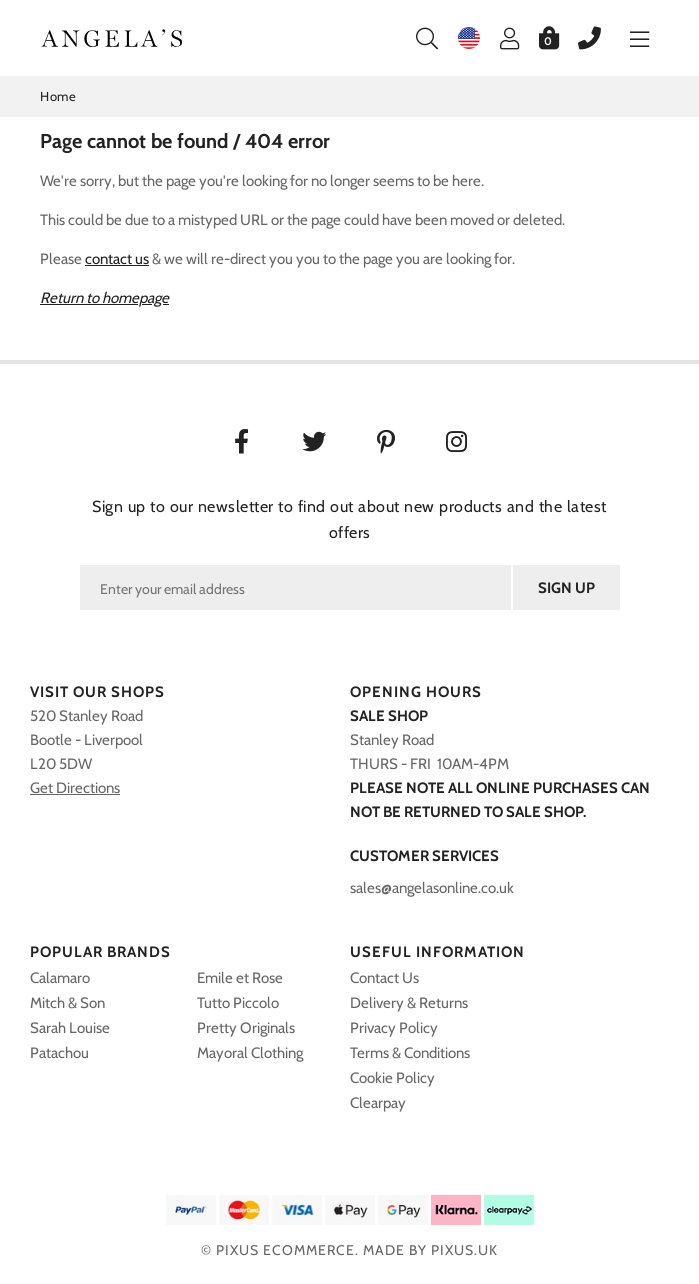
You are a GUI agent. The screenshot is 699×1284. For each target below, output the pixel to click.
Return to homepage (104, 298)
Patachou (59, 1053)
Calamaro (60, 978)
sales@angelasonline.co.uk (432, 888)
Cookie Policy (392, 1078)
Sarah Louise (70, 1028)
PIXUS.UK (464, 1250)
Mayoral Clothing (250, 1053)
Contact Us (384, 978)
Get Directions (75, 788)
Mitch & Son (67, 1003)
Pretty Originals (246, 1028)
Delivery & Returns (409, 1003)
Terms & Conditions (410, 1053)
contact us (117, 259)
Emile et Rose (240, 978)
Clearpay (378, 1103)
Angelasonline (112, 38)
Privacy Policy (394, 1028)
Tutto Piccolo (238, 1003)
